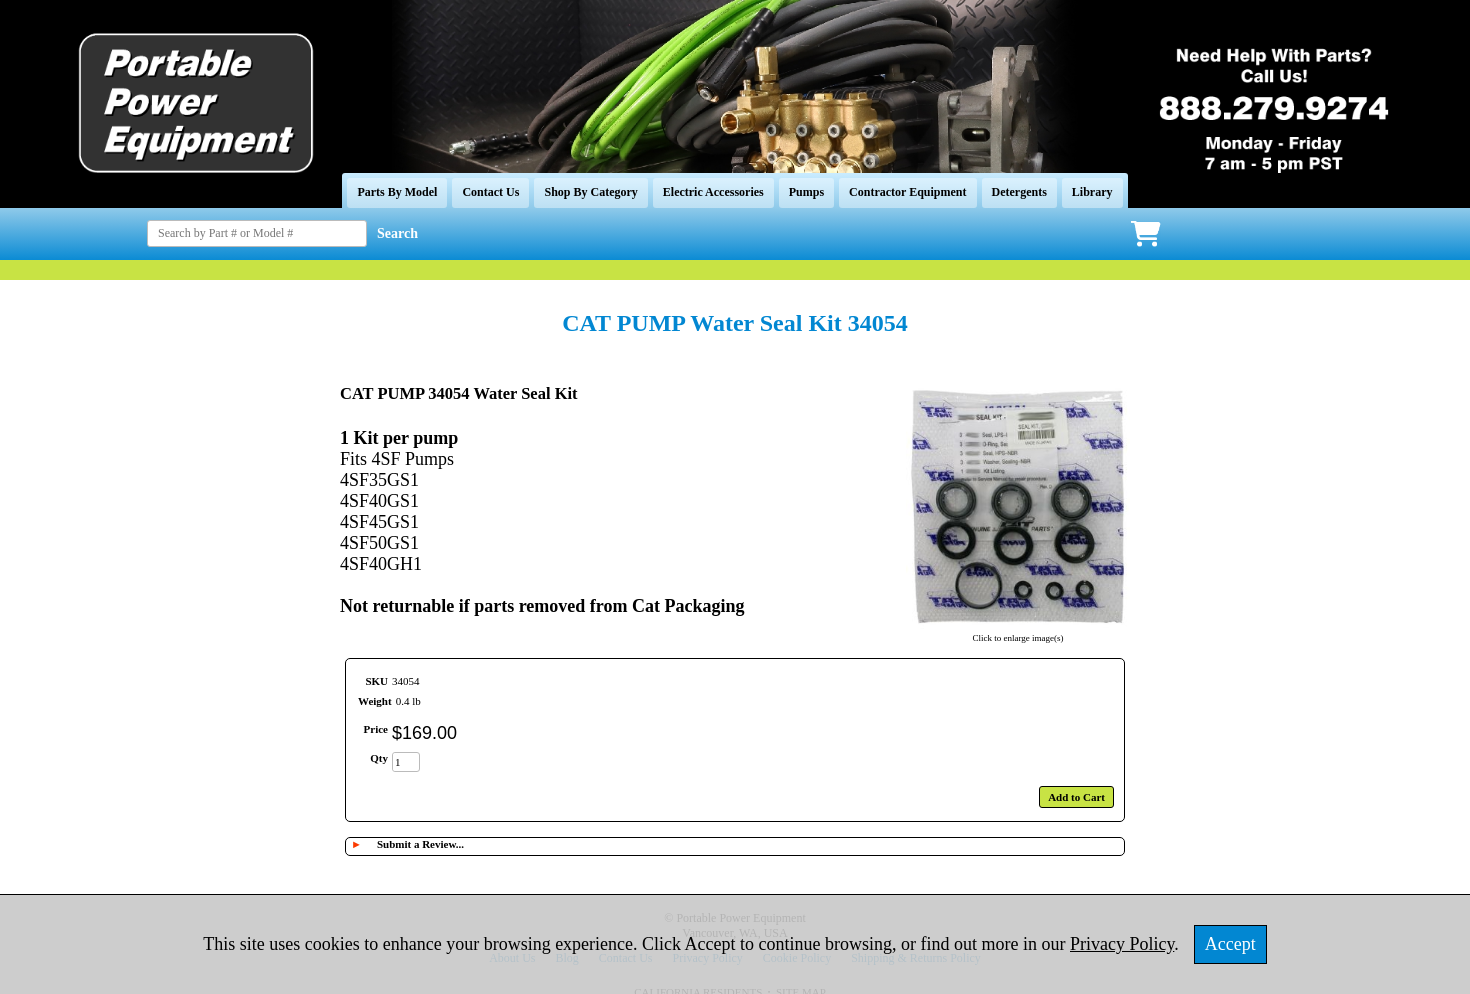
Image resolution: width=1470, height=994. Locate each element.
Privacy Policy (1122, 944)
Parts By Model (397, 192)
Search (397, 233)
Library (1092, 192)
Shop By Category (590, 192)
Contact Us (490, 192)
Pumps (806, 192)
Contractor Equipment (907, 192)
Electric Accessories (713, 192)
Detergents (1019, 192)
